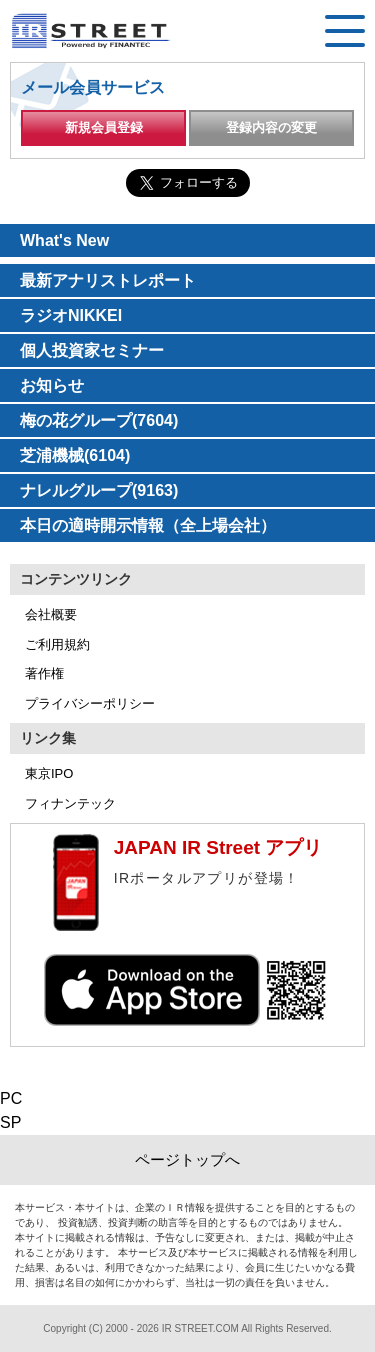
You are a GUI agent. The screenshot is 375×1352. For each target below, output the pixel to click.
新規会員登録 (104, 127)
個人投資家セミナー (92, 350)
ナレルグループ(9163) (99, 490)
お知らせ (52, 385)
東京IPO (49, 773)
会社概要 (51, 614)
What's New (64, 240)
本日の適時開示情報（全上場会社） (148, 525)
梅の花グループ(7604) (99, 420)
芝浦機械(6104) (75, 455)
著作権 (44, 673)
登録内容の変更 (271, 127)
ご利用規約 (57, 644)
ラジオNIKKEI (71, 315)
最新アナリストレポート (108, 280)
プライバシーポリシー (90, 703)
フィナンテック (70, 803)
